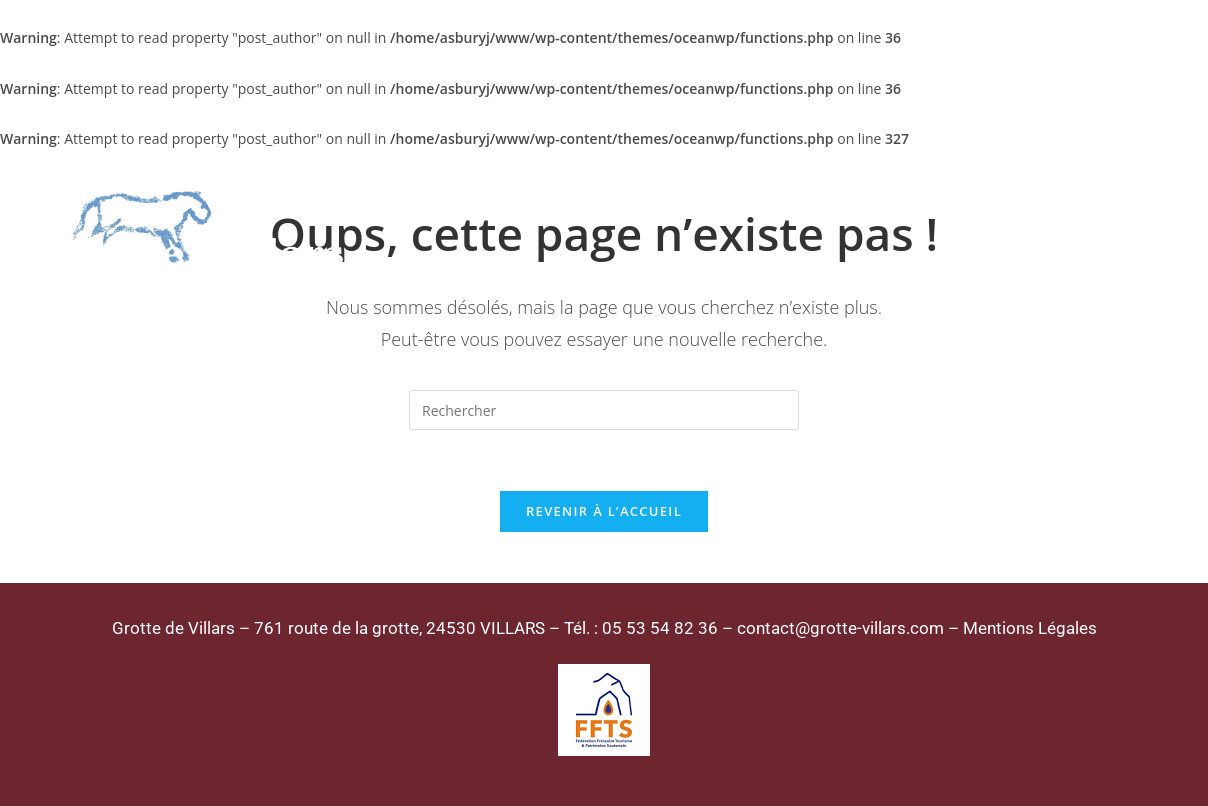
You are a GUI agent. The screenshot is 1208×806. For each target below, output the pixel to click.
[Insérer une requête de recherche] (604, 410)
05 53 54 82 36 (660, 628)
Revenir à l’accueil (604, 511)
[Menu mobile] (1115, 229)
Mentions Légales (1030, 628)
